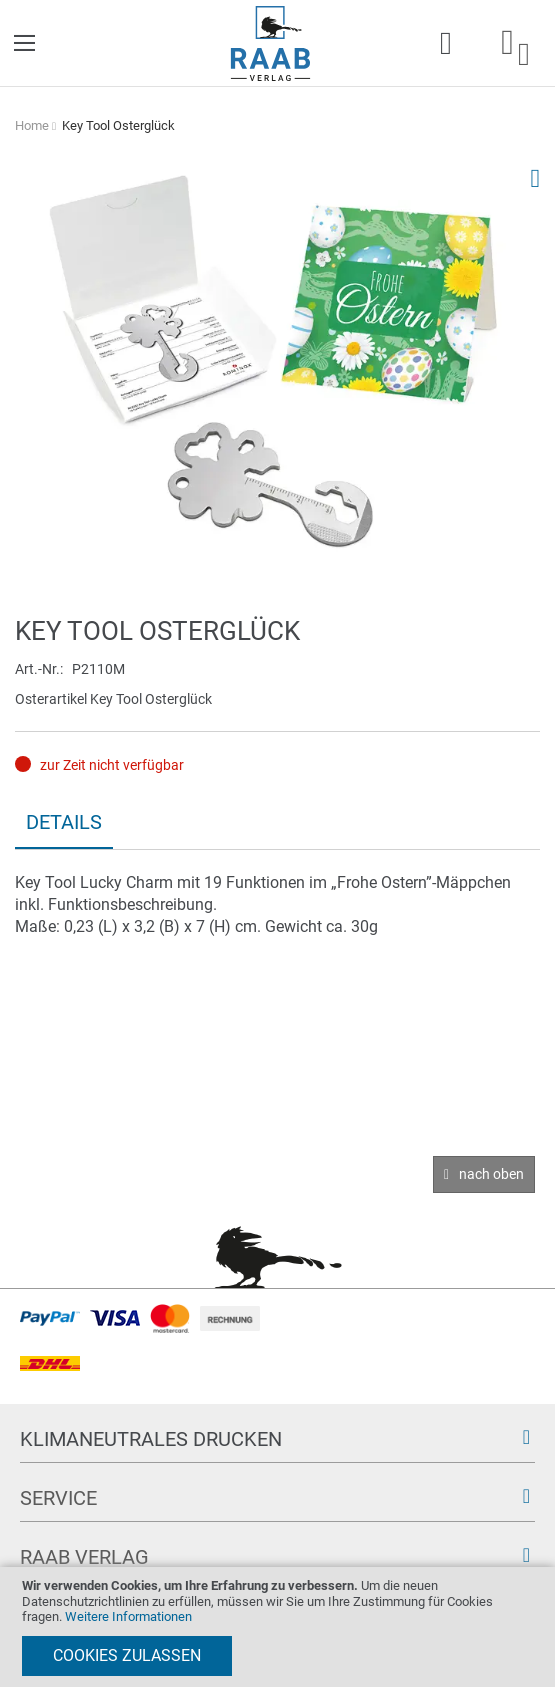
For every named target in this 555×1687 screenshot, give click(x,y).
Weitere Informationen (128, 1616)
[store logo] (270, 43)
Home (32, 125)
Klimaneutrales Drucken (151, 1439)
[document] (277, 1627)
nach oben (491, 1174)
